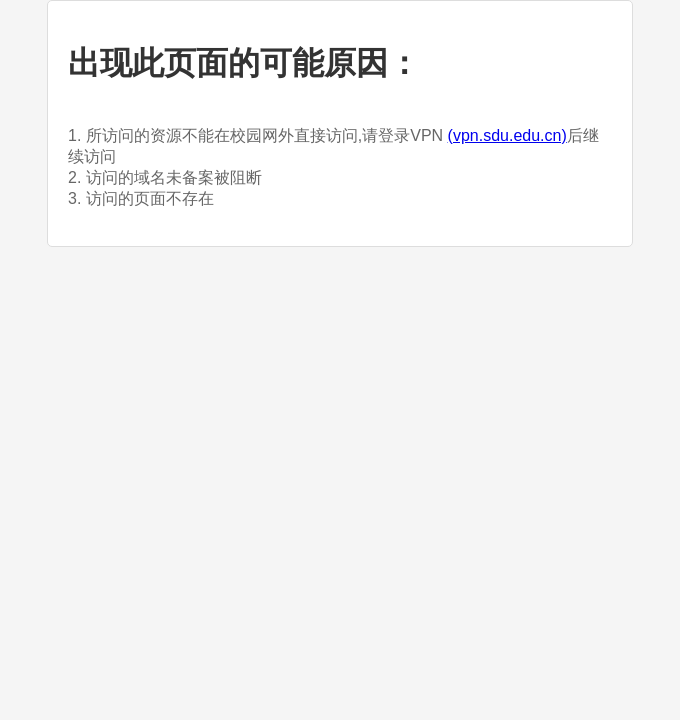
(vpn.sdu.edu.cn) (507, 135)
